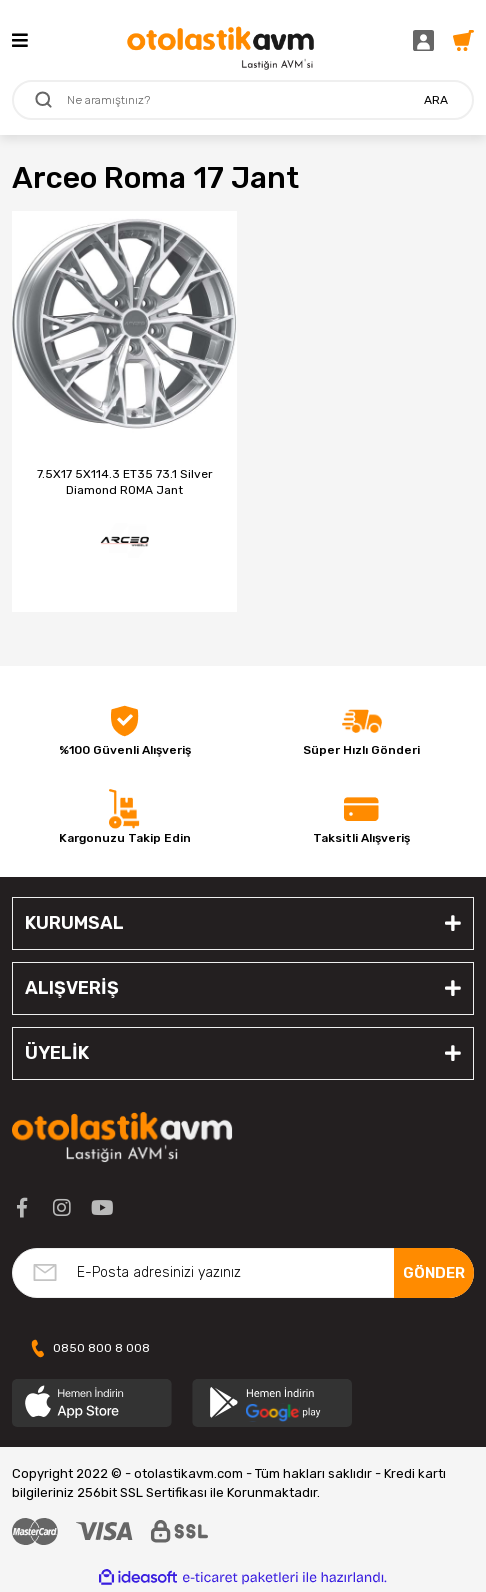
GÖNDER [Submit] (434, 1273)
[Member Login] (428, 39)
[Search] (243, 100)
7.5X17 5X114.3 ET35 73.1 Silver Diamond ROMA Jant (125, 482)
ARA (436, 100)
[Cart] (463, 39)
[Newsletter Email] (243, 1273)
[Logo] (220, 40)
